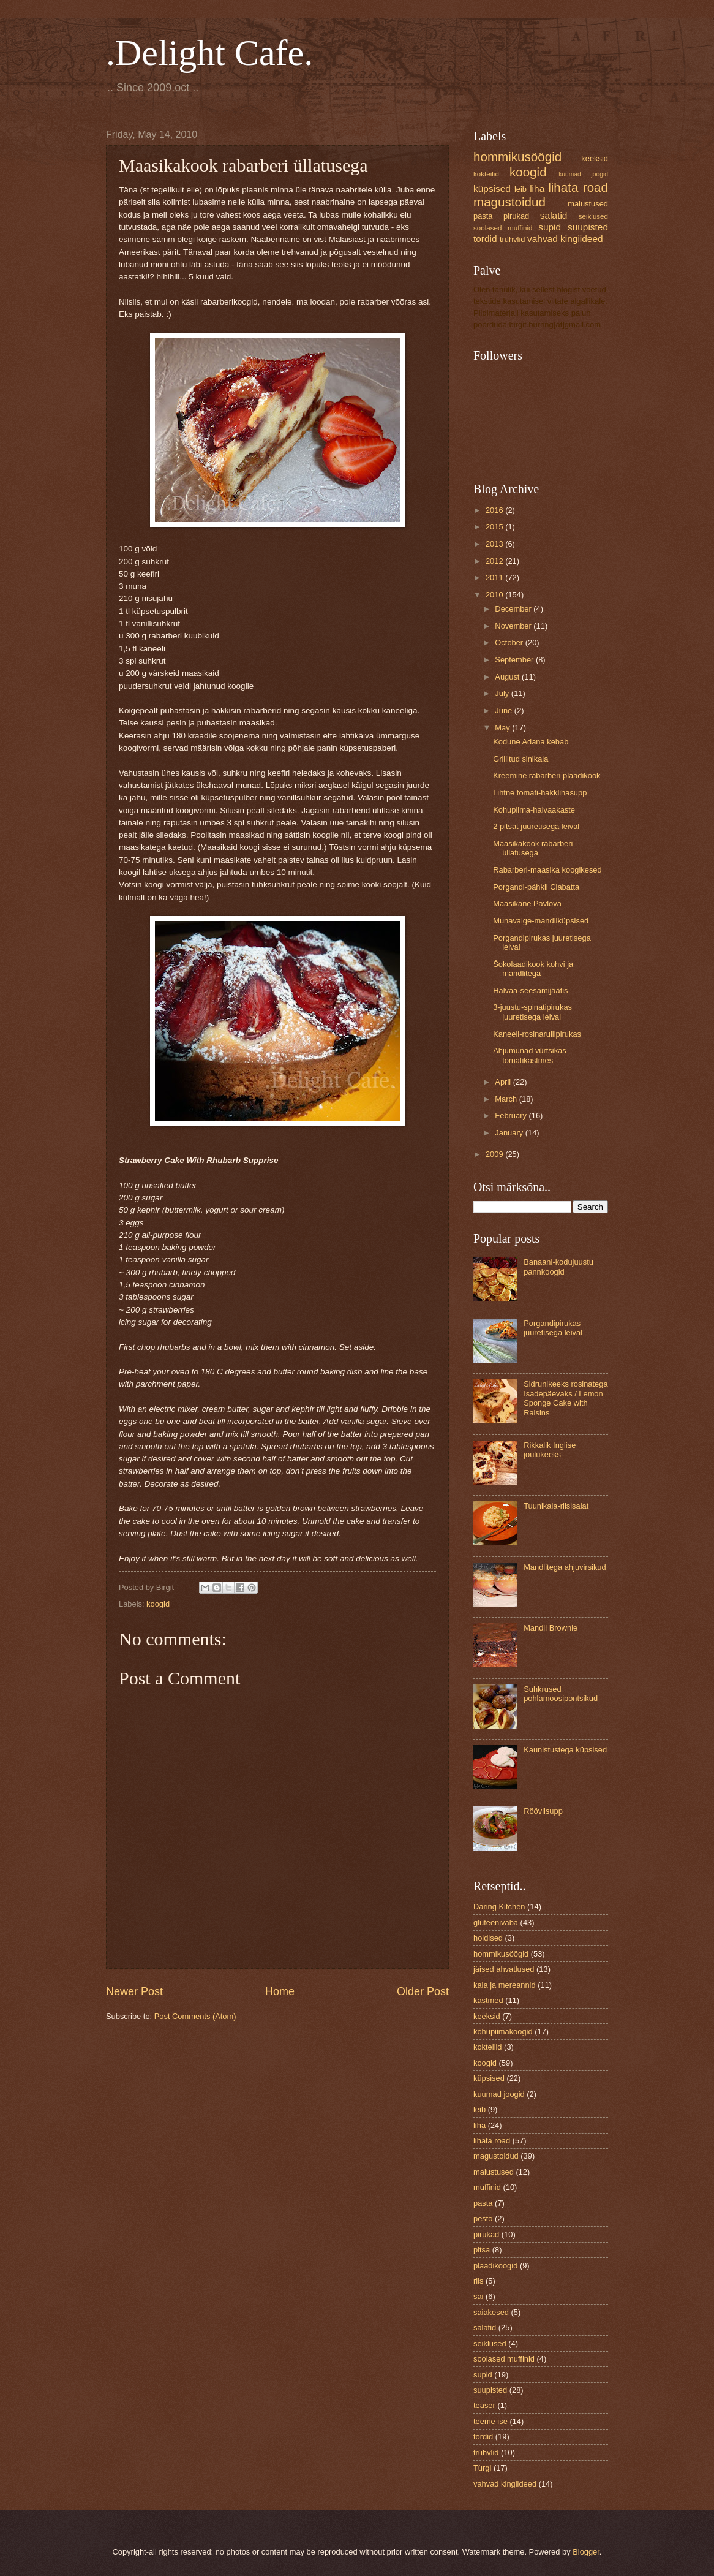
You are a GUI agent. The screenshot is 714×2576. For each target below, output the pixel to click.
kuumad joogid (583, 174)
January (510, 1132)
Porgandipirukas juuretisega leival (553, 1328)
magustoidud (509, 202)
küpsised (492, 188)
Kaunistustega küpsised (565, 1749)
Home (280, 1991)
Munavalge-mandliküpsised (540, 920)
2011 (495, 577)
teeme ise (490, 2421)
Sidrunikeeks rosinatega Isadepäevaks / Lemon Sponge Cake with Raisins (565, 1398)
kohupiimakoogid (503, 2031)
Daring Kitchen (499, 1906)
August (508, 676)
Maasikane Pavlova (527, 903)
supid (549, 227)
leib (520, 189)
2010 (495, 594)
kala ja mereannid (504, 1985)
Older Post (423, 1991)
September (515, 659)
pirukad (516, 216)
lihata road (578, 187)
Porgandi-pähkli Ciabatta (536, 887)
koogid (158, 1603)
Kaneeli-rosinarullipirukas (537, 1034)
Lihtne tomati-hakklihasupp (540, 792)
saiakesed (491, 2312)
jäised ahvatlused (504, 1969)
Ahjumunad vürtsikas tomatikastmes (529, 1055)
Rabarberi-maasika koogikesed (547, 869)
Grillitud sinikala (520, 758)
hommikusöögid (517, 157)
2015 (495, 526)
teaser (484, 2405)
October (510, 642)
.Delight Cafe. (209, 52)
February (511, 1115)
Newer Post (134, 1991)
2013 (495, 543)
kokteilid (486, 174)
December (514, 608)
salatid (554, 215)
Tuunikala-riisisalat (556, 1505)
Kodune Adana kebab (530, 741)
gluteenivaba (495, 1922)
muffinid (487, 2187)
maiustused (588, 203)
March (507, 1099)
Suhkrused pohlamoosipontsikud (561, 1693)
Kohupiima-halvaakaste (534, 809)
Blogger (586, 2551)
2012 (495, 561)
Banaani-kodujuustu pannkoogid (558, 1266)
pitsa (481, 2249)
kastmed (488, 2000)
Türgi (482, 2467)
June (504, 710)
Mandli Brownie (550, 1627)
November (514, 626)
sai (478, 2296)
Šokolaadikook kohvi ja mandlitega (533, 969)
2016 (495, 510)
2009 (495, 1154)
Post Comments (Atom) (195, 2016)
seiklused (593, 216)
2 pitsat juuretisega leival (536, 826)
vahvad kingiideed (565, 238)
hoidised (488, 1937)
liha (537, 188)
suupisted (588, 227)
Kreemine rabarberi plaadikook (546, 775)
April (504, 1081)
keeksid (594, 158)
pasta (483, 216)
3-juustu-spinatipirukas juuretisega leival (532, 1011)
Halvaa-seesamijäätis (530, 990)
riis (478, 2281)
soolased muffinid (502, 228)
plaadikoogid (495, 2265)
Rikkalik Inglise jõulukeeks (550, 1450)
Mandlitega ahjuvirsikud (565, 1567)
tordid (485, 238)
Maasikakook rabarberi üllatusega (533, 848)
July (503, 693)
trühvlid (512, 239)
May (503, 727)
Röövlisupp (543, 1811)
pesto (483, 2218)
